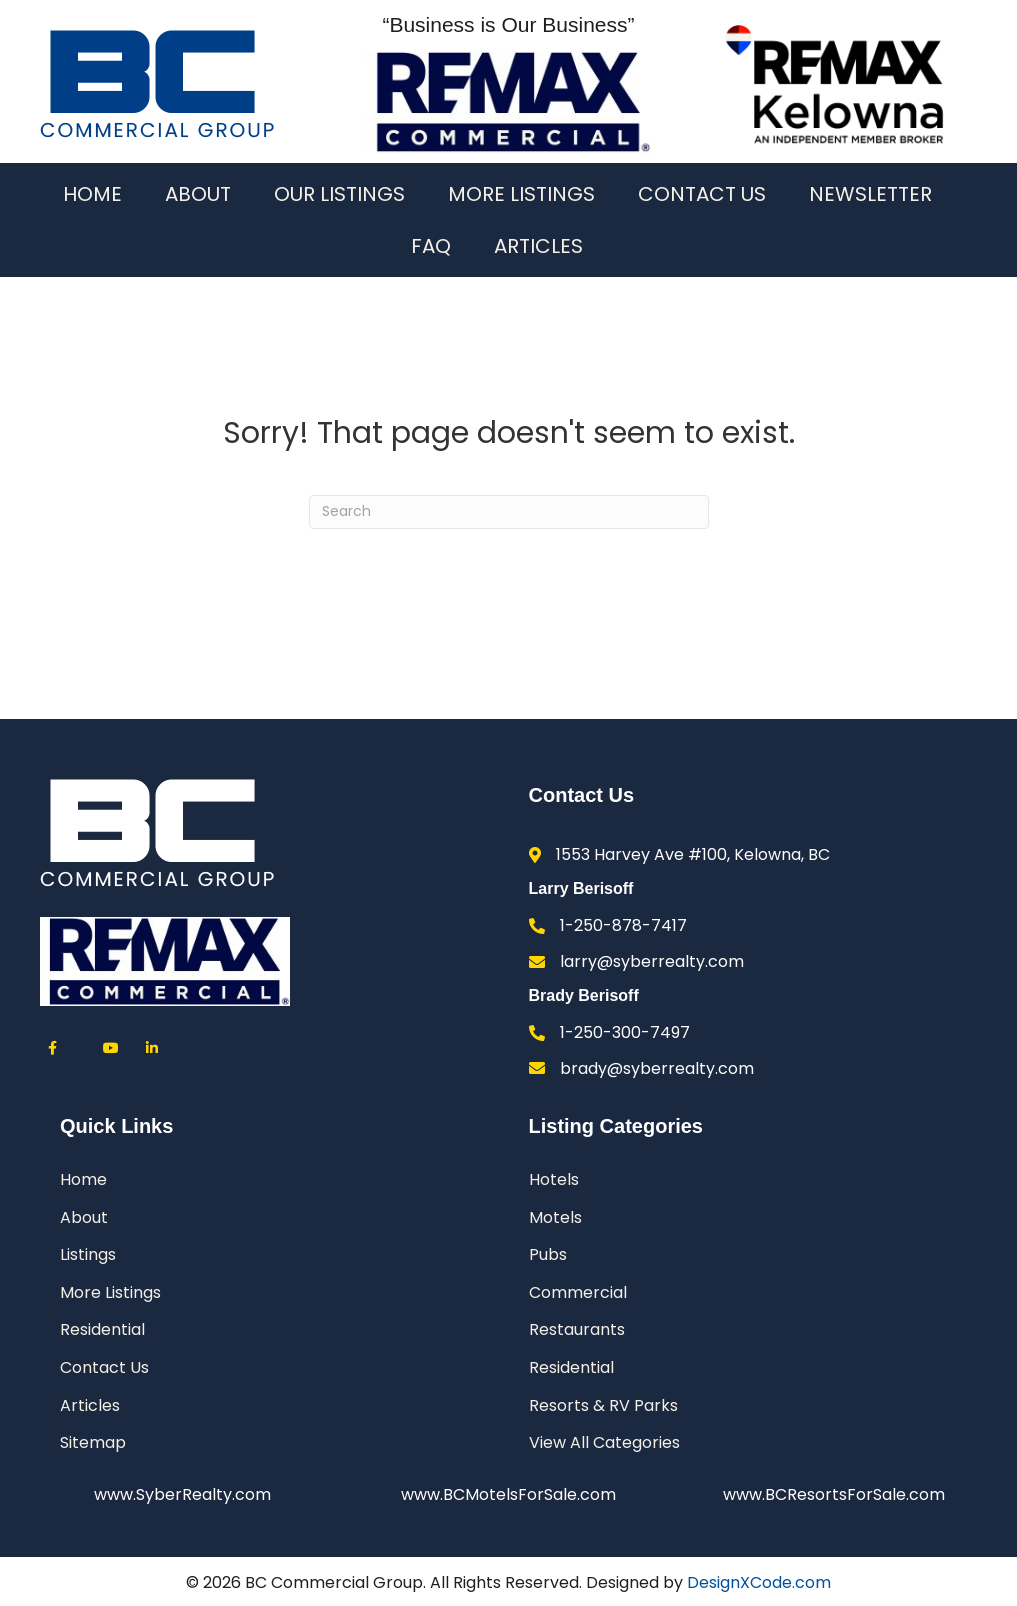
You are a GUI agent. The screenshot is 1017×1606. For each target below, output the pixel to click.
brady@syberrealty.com (657, 1068)
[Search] (509, 512)
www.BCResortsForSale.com (834, 1494)
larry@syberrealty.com (652, 961)
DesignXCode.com (759, 1582)
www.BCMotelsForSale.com (508, 1494)
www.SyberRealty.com (182, 1494)
